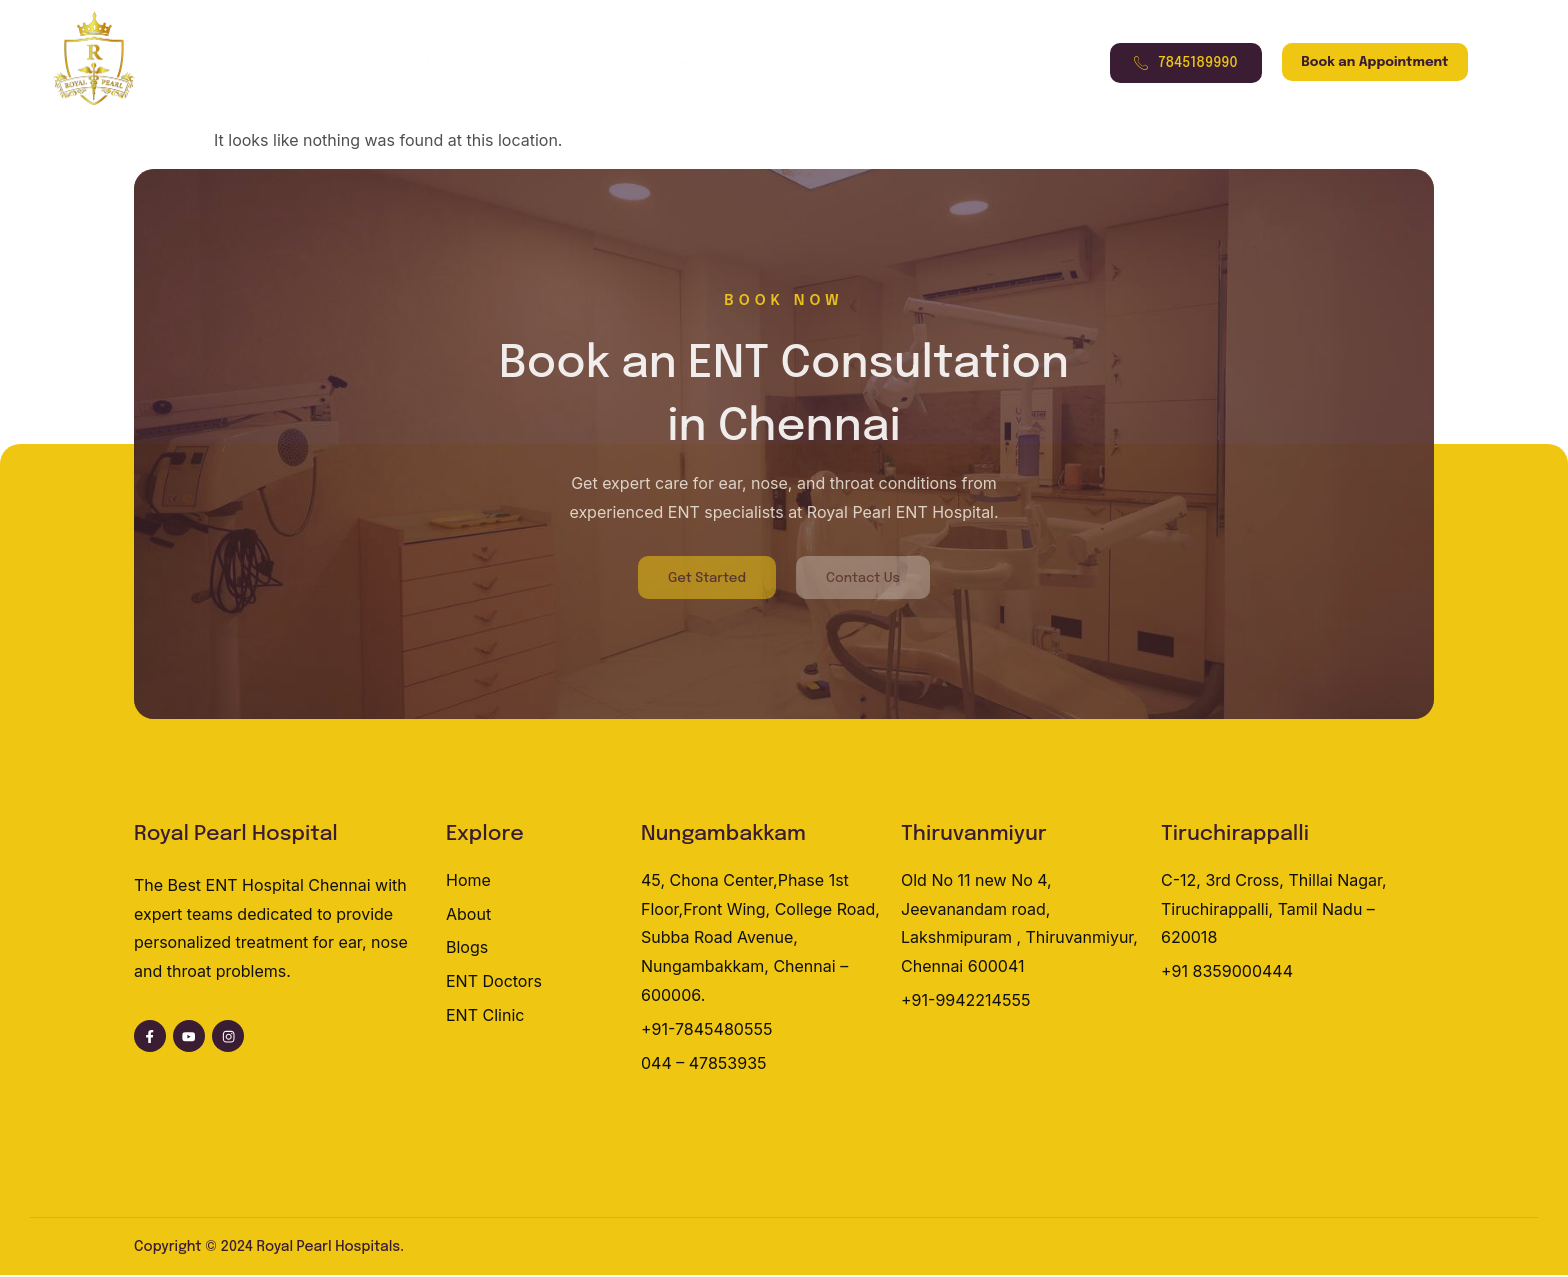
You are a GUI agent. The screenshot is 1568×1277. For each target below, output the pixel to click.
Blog (874, 64)
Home (458, 64)
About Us (543, 64)
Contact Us (786, 64)
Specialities (661, 64)
